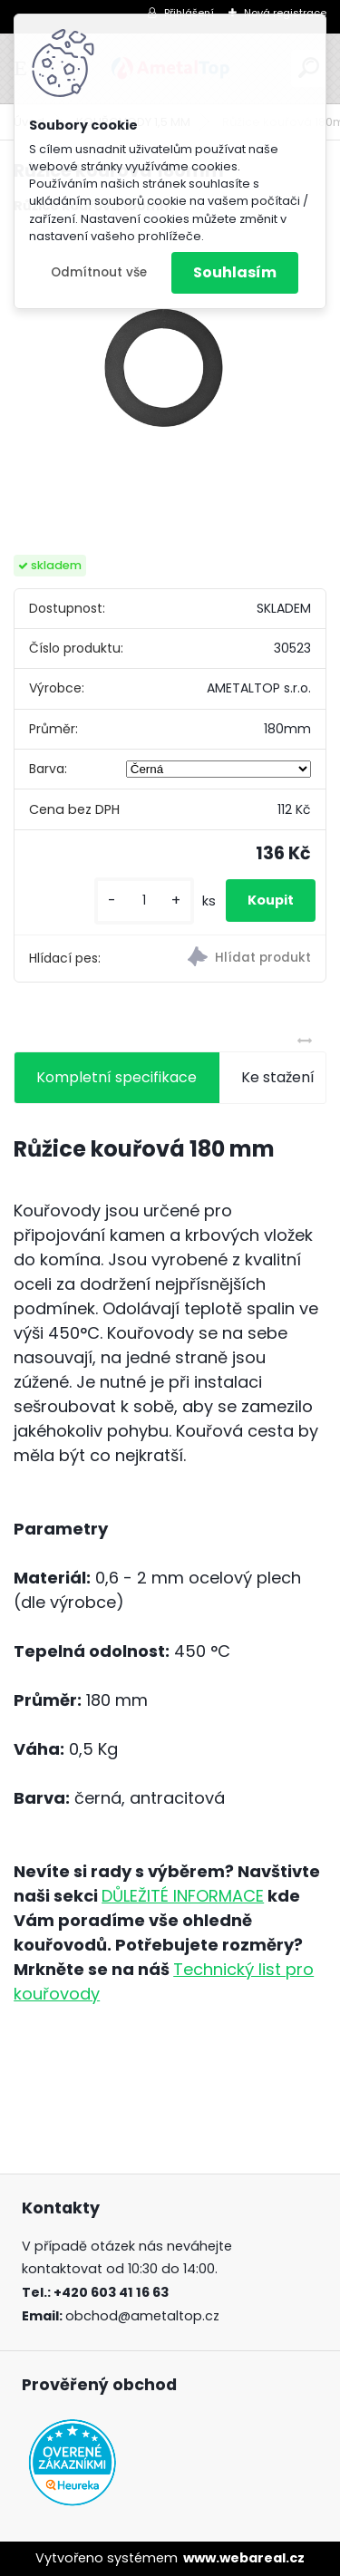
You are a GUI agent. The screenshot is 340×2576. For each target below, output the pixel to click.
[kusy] (144, 900)
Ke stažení (278, 1077)
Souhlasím (235, 272)
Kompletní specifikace (116, 1077)
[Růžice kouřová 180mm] (170, 385)
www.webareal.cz (244, 2558)
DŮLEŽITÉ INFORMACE (183, 1895)
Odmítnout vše (99, 272)
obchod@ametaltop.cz (142, 2316)
